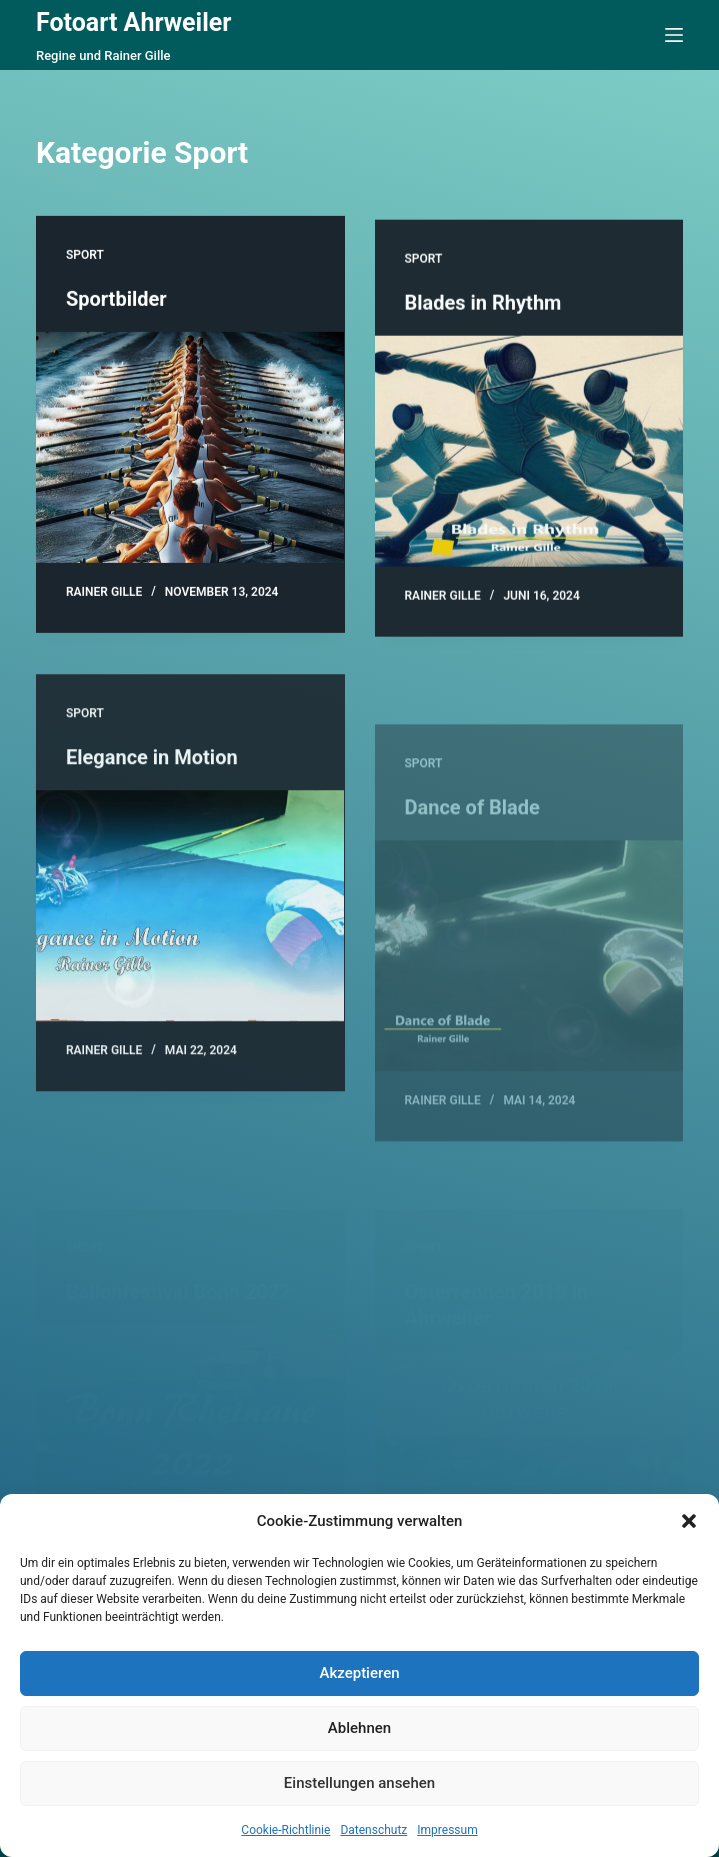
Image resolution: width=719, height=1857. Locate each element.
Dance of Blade (472, 845)
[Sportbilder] (190, 448)
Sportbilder (116, 300)
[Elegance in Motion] (190, 916)
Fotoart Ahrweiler (134, 22)
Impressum (447, 1830)
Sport (85, 256)
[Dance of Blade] (529, 993)
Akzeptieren (359, 1673)
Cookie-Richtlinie (285, 1830)
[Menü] (674, 35)
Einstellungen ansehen (359, 1783)
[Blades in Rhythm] (529, 454)
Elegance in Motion (152, 768)
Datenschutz (373, 1830)
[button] (689, 1521)
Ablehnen (359, 1728)
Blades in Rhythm (483, 306)
